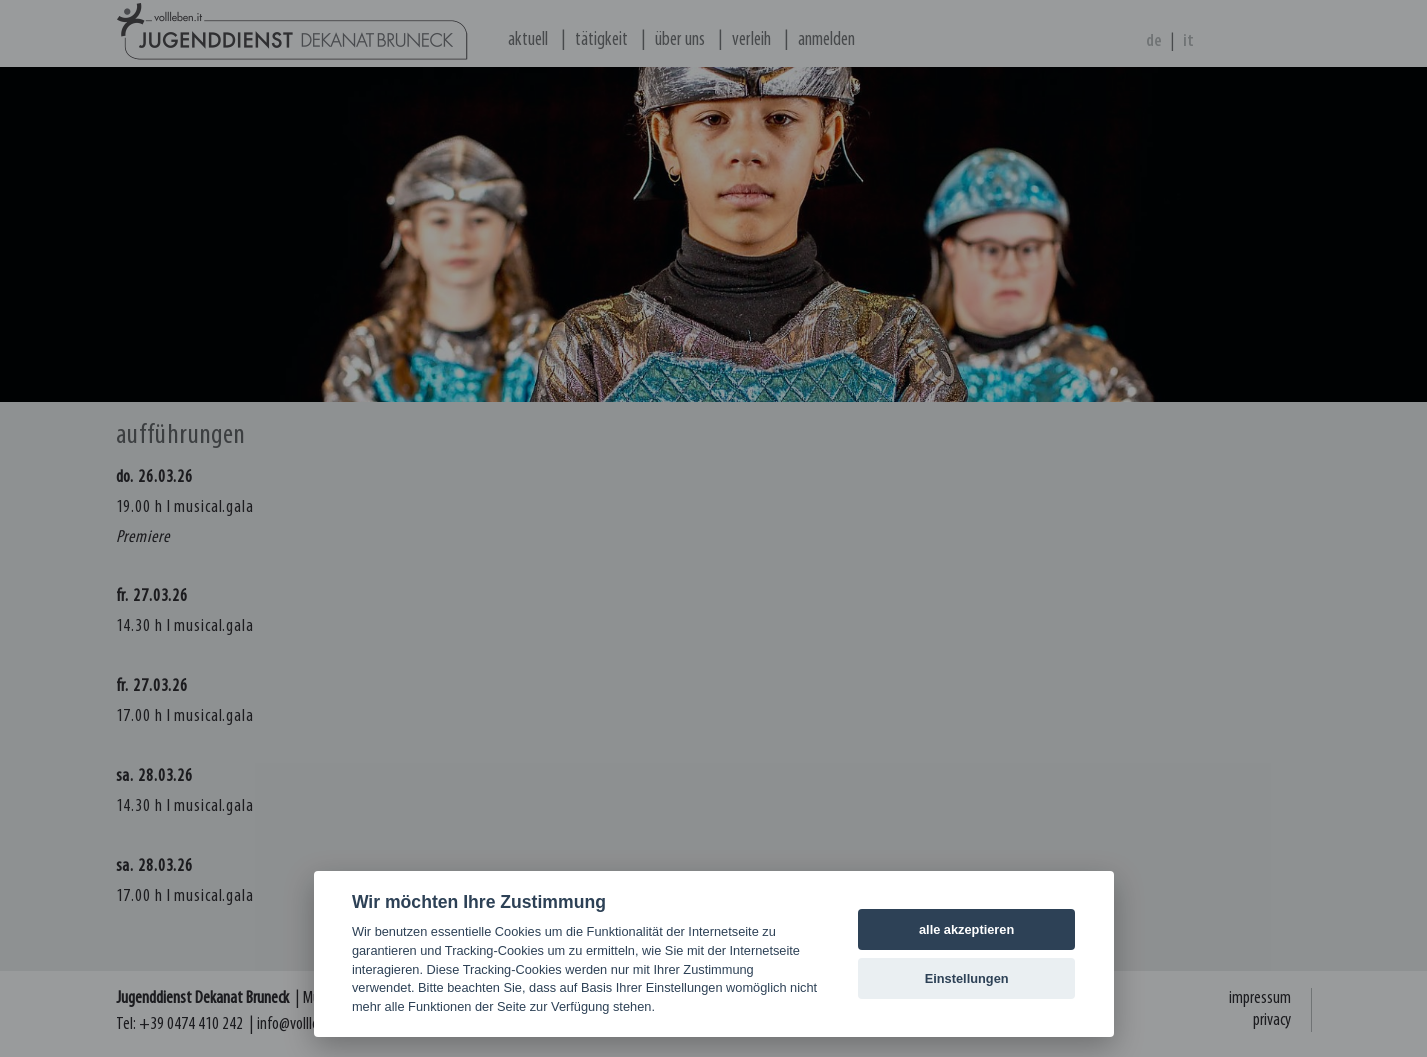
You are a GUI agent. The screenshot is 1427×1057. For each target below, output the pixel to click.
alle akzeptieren (966, 929)
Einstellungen (967, 978)
